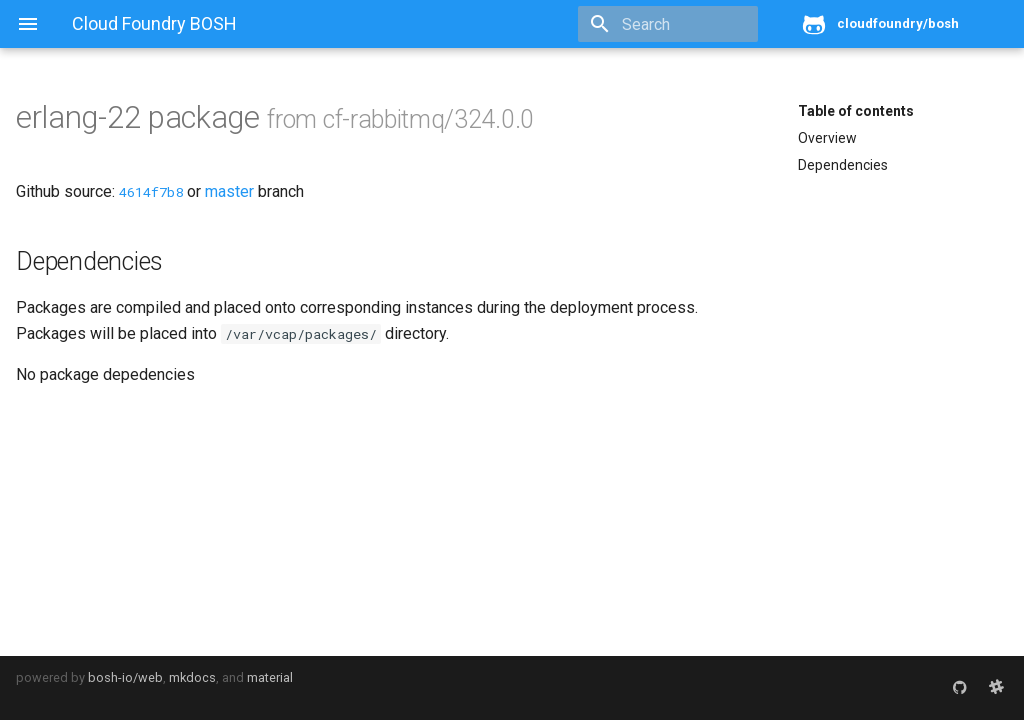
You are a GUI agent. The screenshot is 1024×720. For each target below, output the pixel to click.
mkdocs (192, 677)
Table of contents (856, 111)
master (229, 191)
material (270, 677)
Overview (827, 138)
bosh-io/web (125, 677)
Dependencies (843, 165)
